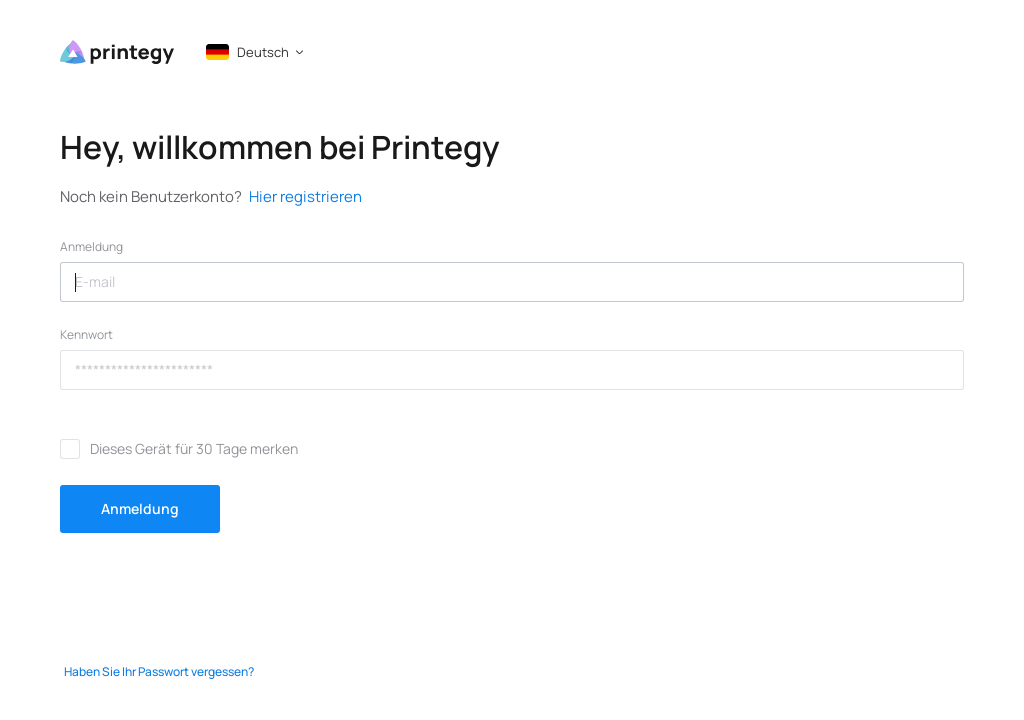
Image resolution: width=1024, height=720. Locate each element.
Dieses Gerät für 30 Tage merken (194, 448)
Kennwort (86, 335)
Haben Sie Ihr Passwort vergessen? (159, 671)
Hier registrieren (305, 196)
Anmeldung (91, 247)
